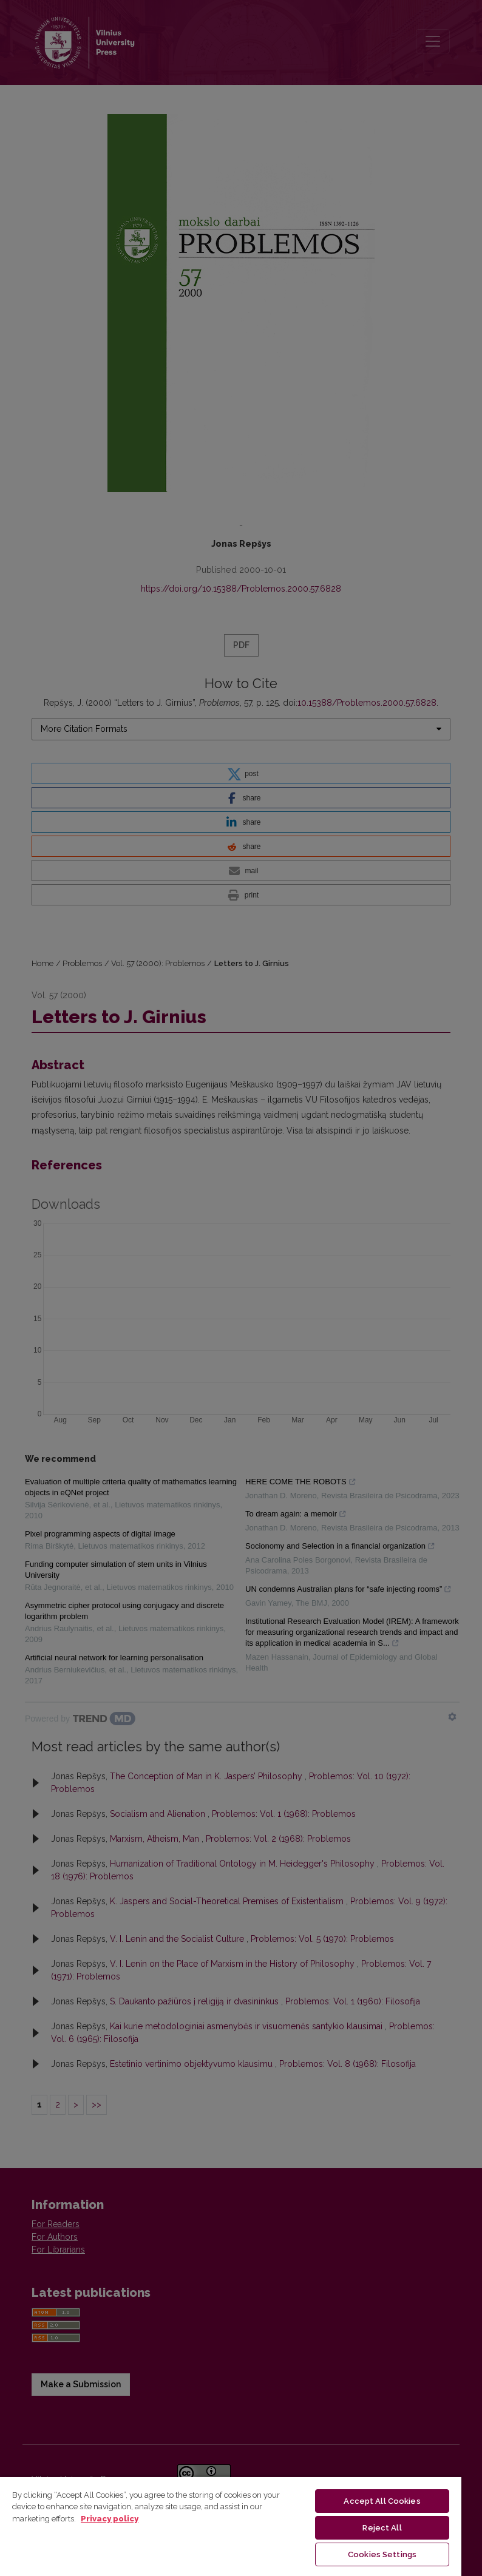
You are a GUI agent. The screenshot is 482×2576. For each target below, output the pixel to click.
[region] (230, 2526)
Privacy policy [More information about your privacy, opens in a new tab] (109, 2518)
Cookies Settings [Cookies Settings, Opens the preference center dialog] (382, 2554)
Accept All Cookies (382, 2501)
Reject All (381, 2527)
